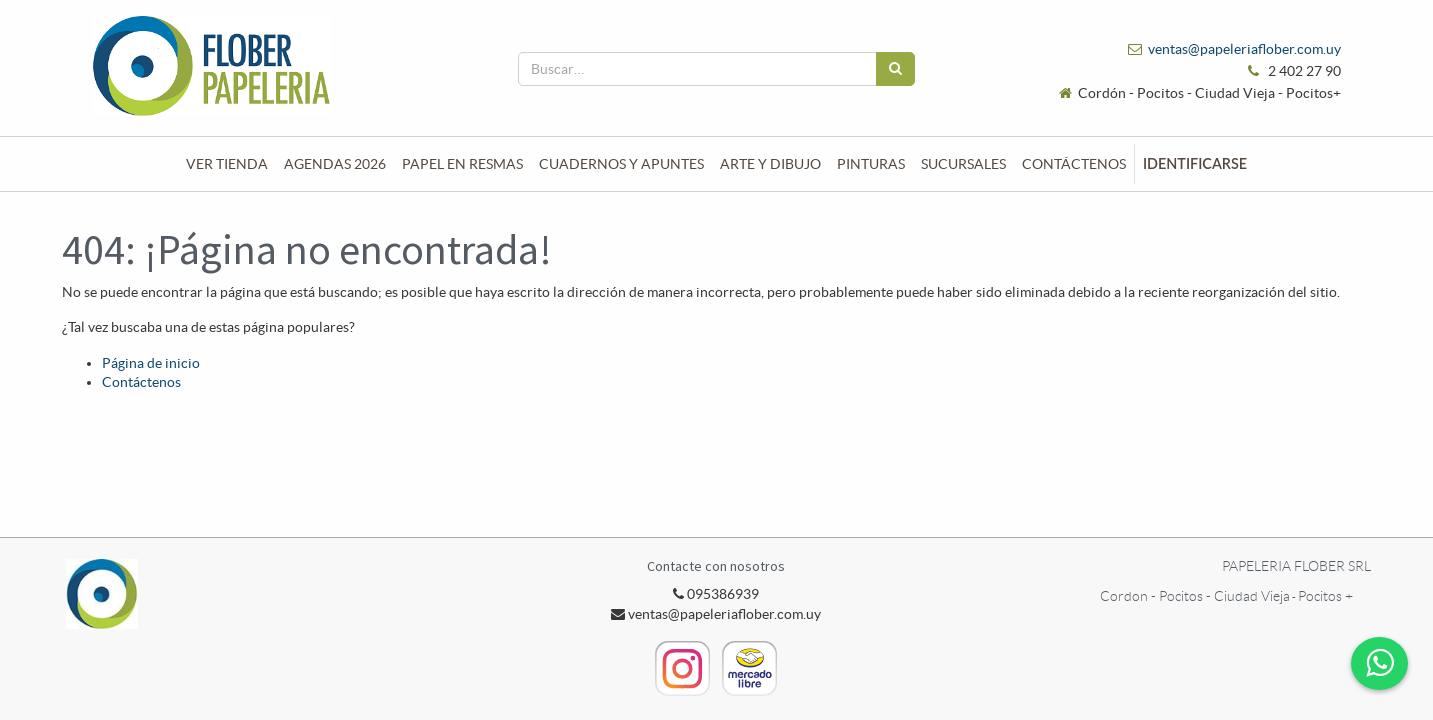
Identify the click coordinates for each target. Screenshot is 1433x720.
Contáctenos (141, 382)
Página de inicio (151, 363)
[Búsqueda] (895, 69)
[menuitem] (227, 164)
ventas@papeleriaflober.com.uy (1244, 49)
